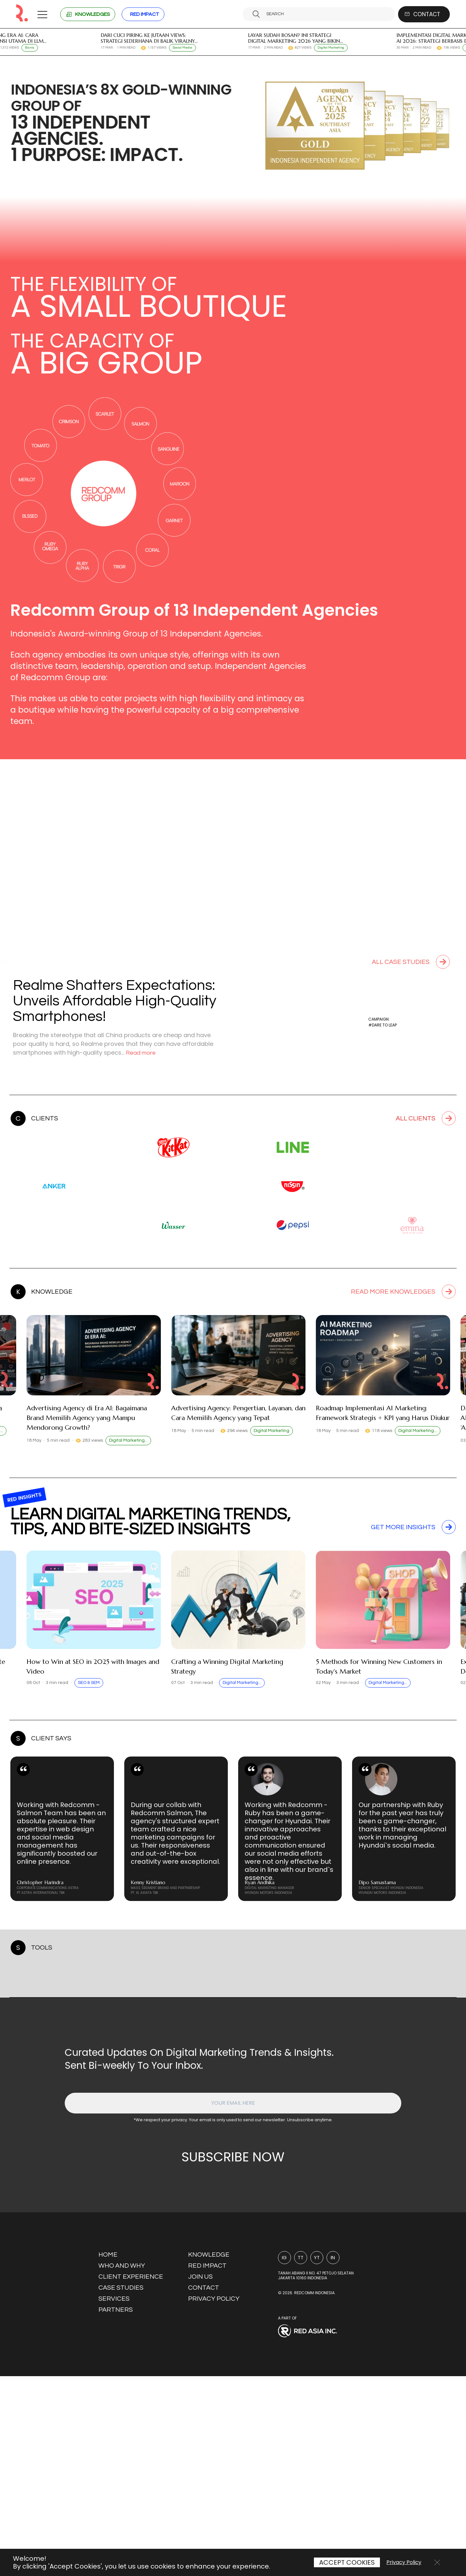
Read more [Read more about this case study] (142, 1053)
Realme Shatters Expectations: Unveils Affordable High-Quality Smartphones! (116, 1001)
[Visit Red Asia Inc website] (323, 2530)
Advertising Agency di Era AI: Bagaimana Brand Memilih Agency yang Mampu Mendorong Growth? (87, 1434)
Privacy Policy (403, 2562)
